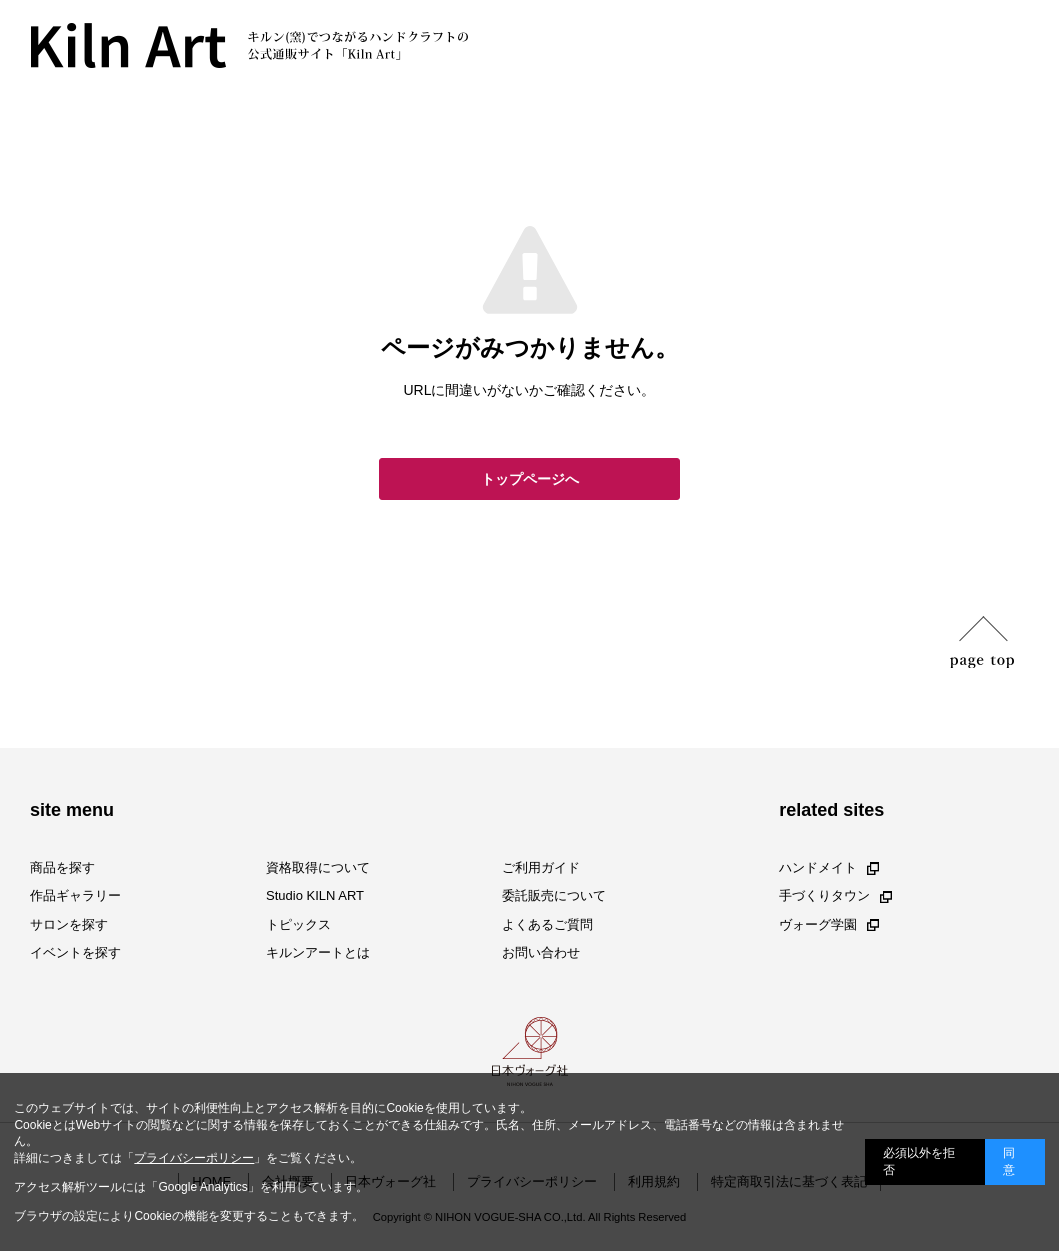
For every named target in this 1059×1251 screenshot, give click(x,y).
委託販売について (554, 896)
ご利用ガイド (541, 867)
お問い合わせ (541, 952)
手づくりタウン (835, 896)
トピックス (298, 924)
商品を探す (62, 867)
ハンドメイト (829, 867)
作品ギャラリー (75, 896)
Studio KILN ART (315, 896)
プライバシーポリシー (194, 1158)
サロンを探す (69, 924)
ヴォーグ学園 (829, 924)
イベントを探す (75, 952)
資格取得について (318, 867)
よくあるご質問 (547, 924)
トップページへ (530, 479)
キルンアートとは (318, 952)
